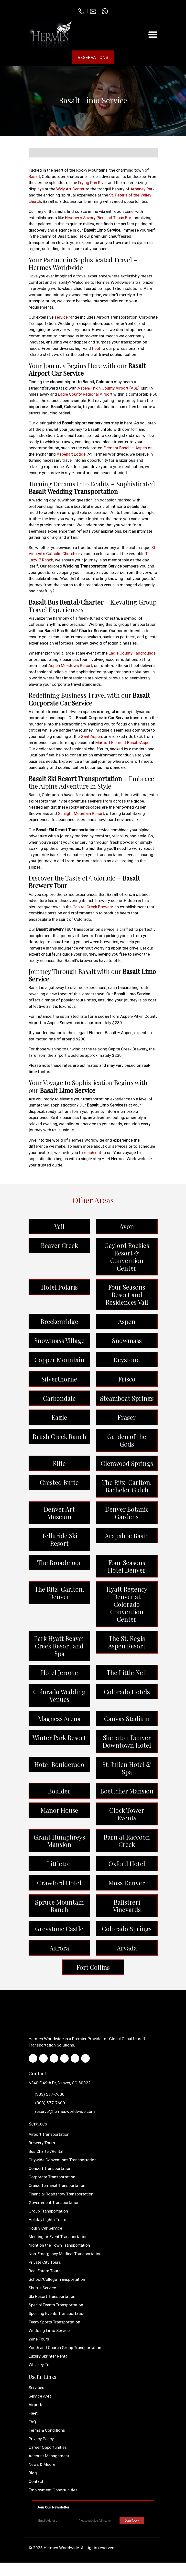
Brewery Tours (42, 2156)
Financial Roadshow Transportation (61, 2207)
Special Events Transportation (56, 2318)
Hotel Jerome (59, 1683)
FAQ (32, 2434)
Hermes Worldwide (61, 2560)
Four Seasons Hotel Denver (127, 1576)
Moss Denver (126, 1895)
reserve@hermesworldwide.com (62, 2124)
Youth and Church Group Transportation (65, 2360)
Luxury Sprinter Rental (48, 2369)
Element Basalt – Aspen (125, 447)
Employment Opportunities (53, 2503)
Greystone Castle (59, 1941)
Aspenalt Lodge (71, 454)
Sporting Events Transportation (57, 2326)
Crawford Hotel (59, 1895)
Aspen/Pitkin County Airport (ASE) (108, 388)
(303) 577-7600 (47, 2107)
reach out (92, 1152)
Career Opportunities (48, 2460)
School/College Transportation (57, 2292)
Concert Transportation (50, 2181)
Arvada (127, 1961)
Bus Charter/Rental (46, 2164)
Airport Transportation (49, 2147)
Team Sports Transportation (54, 2335)
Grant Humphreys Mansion (59, 1853)
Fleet (33, 2426)
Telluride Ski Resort (59, 1549)
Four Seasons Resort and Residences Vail (126, 1295)
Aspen (127, 1322)
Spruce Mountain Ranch (59, 1918)
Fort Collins (93, 1980)
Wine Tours (39, 2352)
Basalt (34, 176)
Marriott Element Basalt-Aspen (123, 742)
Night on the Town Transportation (59, 2258)
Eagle (59, 1426)
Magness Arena (59, 1730)
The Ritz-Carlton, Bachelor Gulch (127, 1496)
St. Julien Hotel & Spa (127, 1780)
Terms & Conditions (47, 2443)
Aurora (59, 1961)
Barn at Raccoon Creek (127, 1853)
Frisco (126, 1380)
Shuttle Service (42, 2301)
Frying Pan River (92, 182)
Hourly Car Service (45, 2241)
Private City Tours (45, 2275)
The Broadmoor (59, 1572)
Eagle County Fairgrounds (132, 653)
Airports (36, 2417)
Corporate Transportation (52, 2190)
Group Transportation (48, 2224)
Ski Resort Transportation (52, 2309)
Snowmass (127, 1341)
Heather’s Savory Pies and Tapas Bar (98, 217)
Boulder (59, 1803)
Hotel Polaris (59, 1287)
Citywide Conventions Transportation (63, 2173)
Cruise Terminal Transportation (57, 2198)
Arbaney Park (142, 188)
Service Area (40, 2409)
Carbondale (59, 1399)
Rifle (59, 1472)
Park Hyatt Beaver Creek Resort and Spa (59, 1656)
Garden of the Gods (126, 1449)
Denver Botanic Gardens (127, 1522)
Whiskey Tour (41, 2377)
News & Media (42, 2477)
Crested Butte (59, 1492)
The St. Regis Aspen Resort (127, 1653)
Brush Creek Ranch (59, 1449)
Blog (33, 2486)
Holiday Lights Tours (47, 2232)
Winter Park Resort (59, 1753)
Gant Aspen (91, 736)
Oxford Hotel (126, 1876)
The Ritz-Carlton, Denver (59, 1603)
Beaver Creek (59, 1245)
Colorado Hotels (126, 1703)
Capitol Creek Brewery (93, 906)
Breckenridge (59, 1322)
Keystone (127, 1361)
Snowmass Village (59, 1341)
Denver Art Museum (59, 1522)
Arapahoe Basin (127, 1545)
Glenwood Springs (126, 1472)
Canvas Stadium (127, 1730)
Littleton (59, 1876)
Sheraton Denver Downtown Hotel (126, 1753)
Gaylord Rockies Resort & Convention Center (126, 1257)
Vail (59, 1226)
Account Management (49, 2469)
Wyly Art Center (70, 188)
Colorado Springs (127, 1941)
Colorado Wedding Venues (59, 1707)
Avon (127, 1226)
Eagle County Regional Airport (85, 394)
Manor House (59, 1822)
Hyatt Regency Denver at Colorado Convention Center (126, 1614)
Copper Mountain (59, 1361)
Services (36, 2400)
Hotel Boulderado (59, 1776)
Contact (36, 2494)
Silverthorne (59, 1380)
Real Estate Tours (45, 2284)
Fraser (127, 1426)
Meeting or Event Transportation (58, 2249)
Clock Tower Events (126, 1826)
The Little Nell (127, 1683)
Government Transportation (54, 2215)
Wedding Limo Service (49, 2343)
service (61, 317)
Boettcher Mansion (127, 1803)
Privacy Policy (41, 2451)
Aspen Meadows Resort (70, 665)
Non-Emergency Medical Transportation (65, 2266)
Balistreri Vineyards (127, 1918)
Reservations (93, 57)
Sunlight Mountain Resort (81, 813)
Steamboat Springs (126, 1403)
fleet (96, 348)
